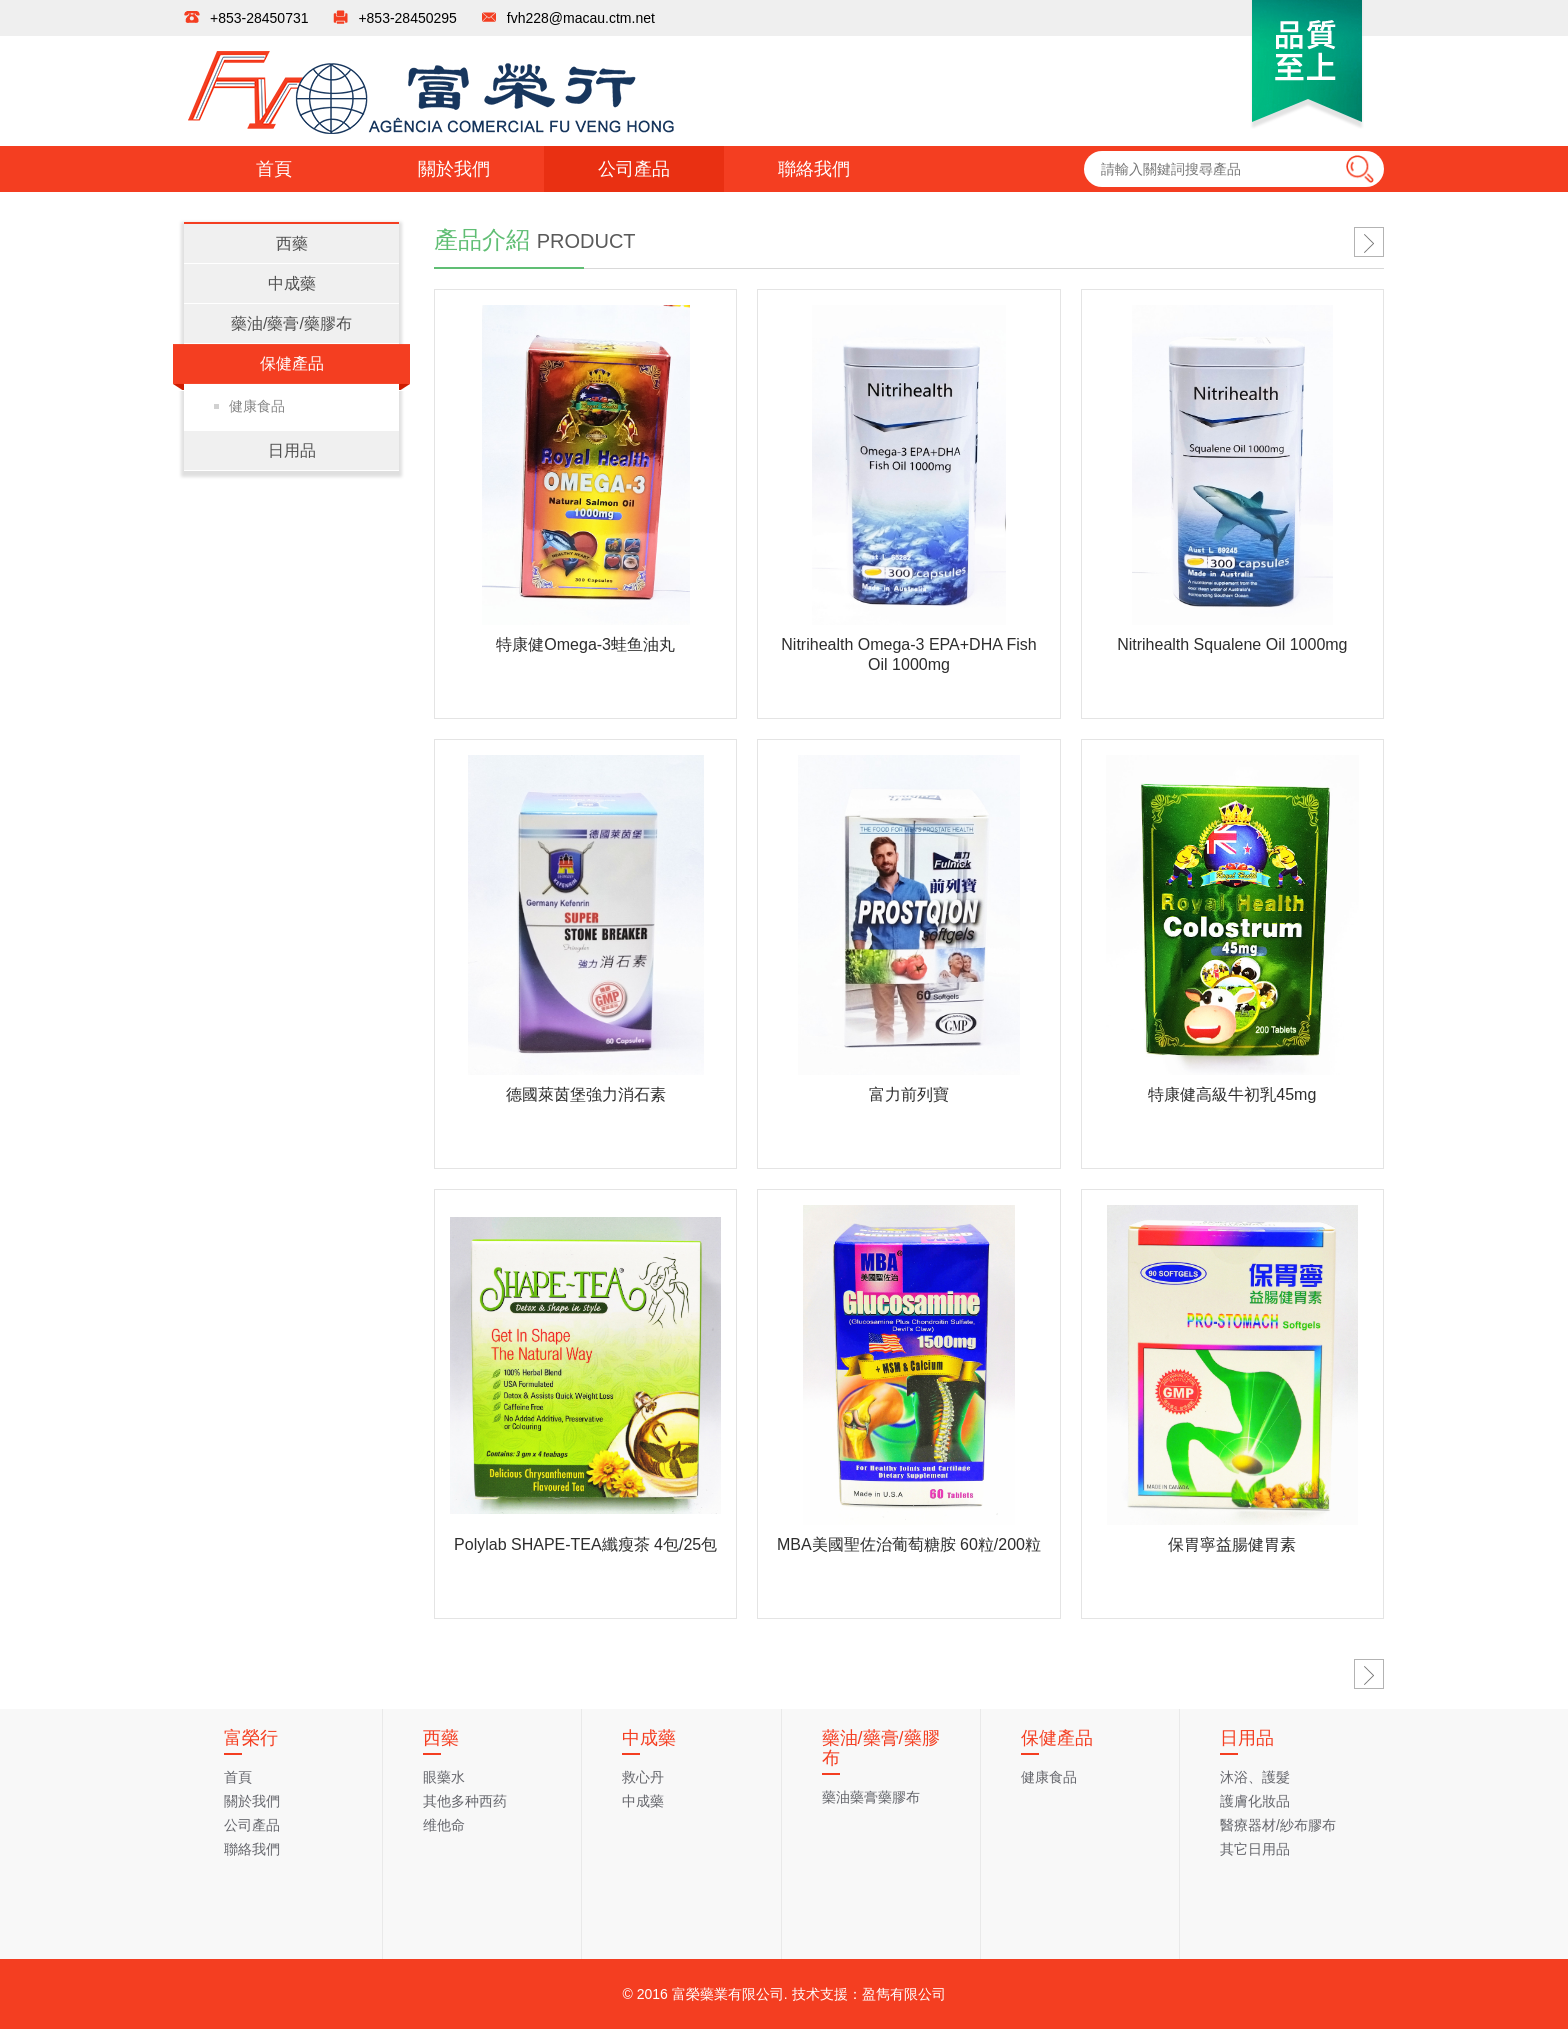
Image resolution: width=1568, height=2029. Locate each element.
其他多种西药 (465, 1801)
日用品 (292, 450)
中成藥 (292, 283)
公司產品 (634, 169)
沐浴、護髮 (1255, 1777)
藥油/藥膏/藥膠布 (291, 323)
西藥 (292, 243)
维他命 (444, 1825)
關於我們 (454, 169)
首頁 (274, 169)
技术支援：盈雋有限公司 (869, 1994)
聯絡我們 (814, 169)
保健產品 (292, 363)
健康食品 (257, 406)
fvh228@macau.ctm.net (581, 18)
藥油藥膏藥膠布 (871, 1797)
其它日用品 (1255, 1849)
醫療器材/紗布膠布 (1278, 1825)
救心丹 (643, 1777)
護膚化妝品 (1255, 1801)
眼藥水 (444, 1777)
